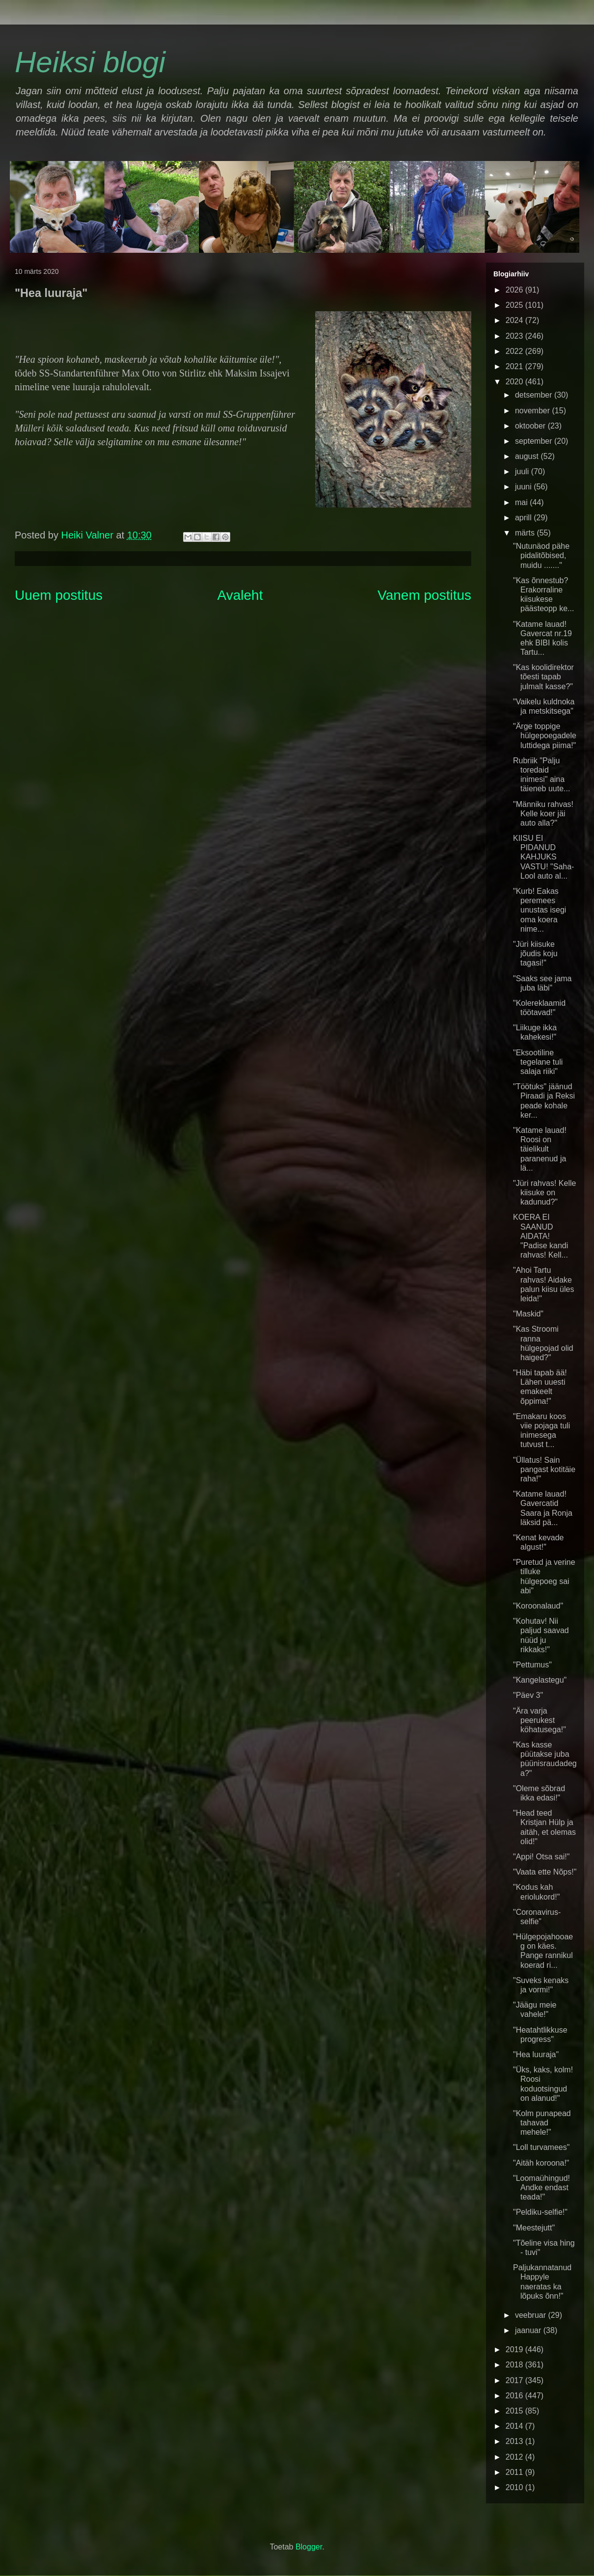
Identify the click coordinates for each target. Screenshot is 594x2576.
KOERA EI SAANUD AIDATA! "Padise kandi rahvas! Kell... (540, 1236)
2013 (515, 2441)
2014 (515, 2426)
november (533, 410)
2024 (515, 320)
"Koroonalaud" (538, 1606)
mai (522, 502)
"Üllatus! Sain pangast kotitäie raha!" (544, 1469)
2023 (515, 336)
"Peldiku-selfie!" (540, 2212)
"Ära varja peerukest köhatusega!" (539, 1720)
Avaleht (240, 595)
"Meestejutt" (534, 2228)
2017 (515, 2380)
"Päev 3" (528, 1695)
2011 (515, 2472)
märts (526, 533)
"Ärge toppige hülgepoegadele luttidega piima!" (544, 735)
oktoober (531, 426)
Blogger (309, 2547)
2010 (515, 2487)
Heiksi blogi (90, 62)
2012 (515, 2457)
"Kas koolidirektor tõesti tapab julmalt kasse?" (543, 676)
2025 (515, 305)
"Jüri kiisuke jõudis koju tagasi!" (535, 953)
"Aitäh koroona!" (541, 2163)
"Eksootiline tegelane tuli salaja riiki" (538, 1061)
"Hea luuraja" (536, 2054)
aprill (524, 517)
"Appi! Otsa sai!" (541, 1856)
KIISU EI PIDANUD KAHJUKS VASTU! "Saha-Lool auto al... (543, 857)
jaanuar (529, 2330)
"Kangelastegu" (540, 1680)
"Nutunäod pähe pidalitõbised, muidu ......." (541, 555)
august (527, 456)
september (534, 441)
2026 (515, 290)
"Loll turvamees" (541, 2147)
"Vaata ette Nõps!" (544, 1872)
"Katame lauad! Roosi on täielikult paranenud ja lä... (540, 1149)
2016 (515, 2395)
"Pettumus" (532, 1665)
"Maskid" (528, 1314)
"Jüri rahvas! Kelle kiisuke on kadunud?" (544, 1192)
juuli (523, 471)
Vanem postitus (424, 595)
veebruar (531, 2315)
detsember (534, 395)
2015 (515, 2411)
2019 (515, 2349)
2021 (515, 366)
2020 (515, 381)
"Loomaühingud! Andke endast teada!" (541, 2187)
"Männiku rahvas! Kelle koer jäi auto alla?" (543, 813)
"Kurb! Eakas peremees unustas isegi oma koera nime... (539, 910)
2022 (515, 351)
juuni (524, 487)
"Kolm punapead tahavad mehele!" (542, 2122)
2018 (515, 2365)
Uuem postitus (59, 595)
